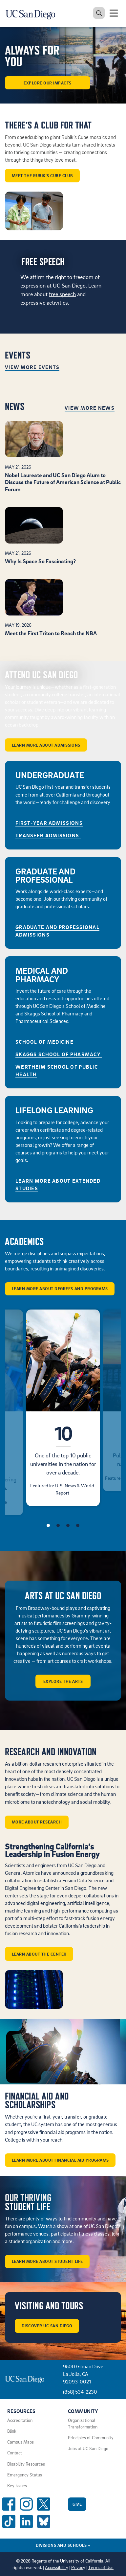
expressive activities (44, 302)
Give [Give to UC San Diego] (77, 2504)
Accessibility (56, 2567)
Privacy (78, 2567)
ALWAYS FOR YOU (32, 56)
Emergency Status (24, 2474)
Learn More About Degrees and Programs (60, 1288)
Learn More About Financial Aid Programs (60, 2160)
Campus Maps (20, 2442)
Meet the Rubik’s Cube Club (42, 175)
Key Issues (17, 2485)
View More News (90, 408)
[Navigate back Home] (33, 13)
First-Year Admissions (49, 823)
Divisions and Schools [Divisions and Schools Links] (63, 2545)
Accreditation (19, 2420)
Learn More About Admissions (46, 745)
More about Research (37, 1821)
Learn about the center (39, 1954)
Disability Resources (26, 2464)
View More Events (32, 367)
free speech (62, 293)
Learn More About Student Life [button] (47, 2261)
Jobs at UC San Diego (88, 2448)
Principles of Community (91, 2437)
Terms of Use (101, 2567)
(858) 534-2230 (80, 2391)
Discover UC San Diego (47, 2325)
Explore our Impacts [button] (48, 82)
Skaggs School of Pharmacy (58, 1054)
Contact (14, 2452)
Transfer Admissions (48, 835)
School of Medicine (45, 1041)
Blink (11, 2431)
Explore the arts (63, 1681)
